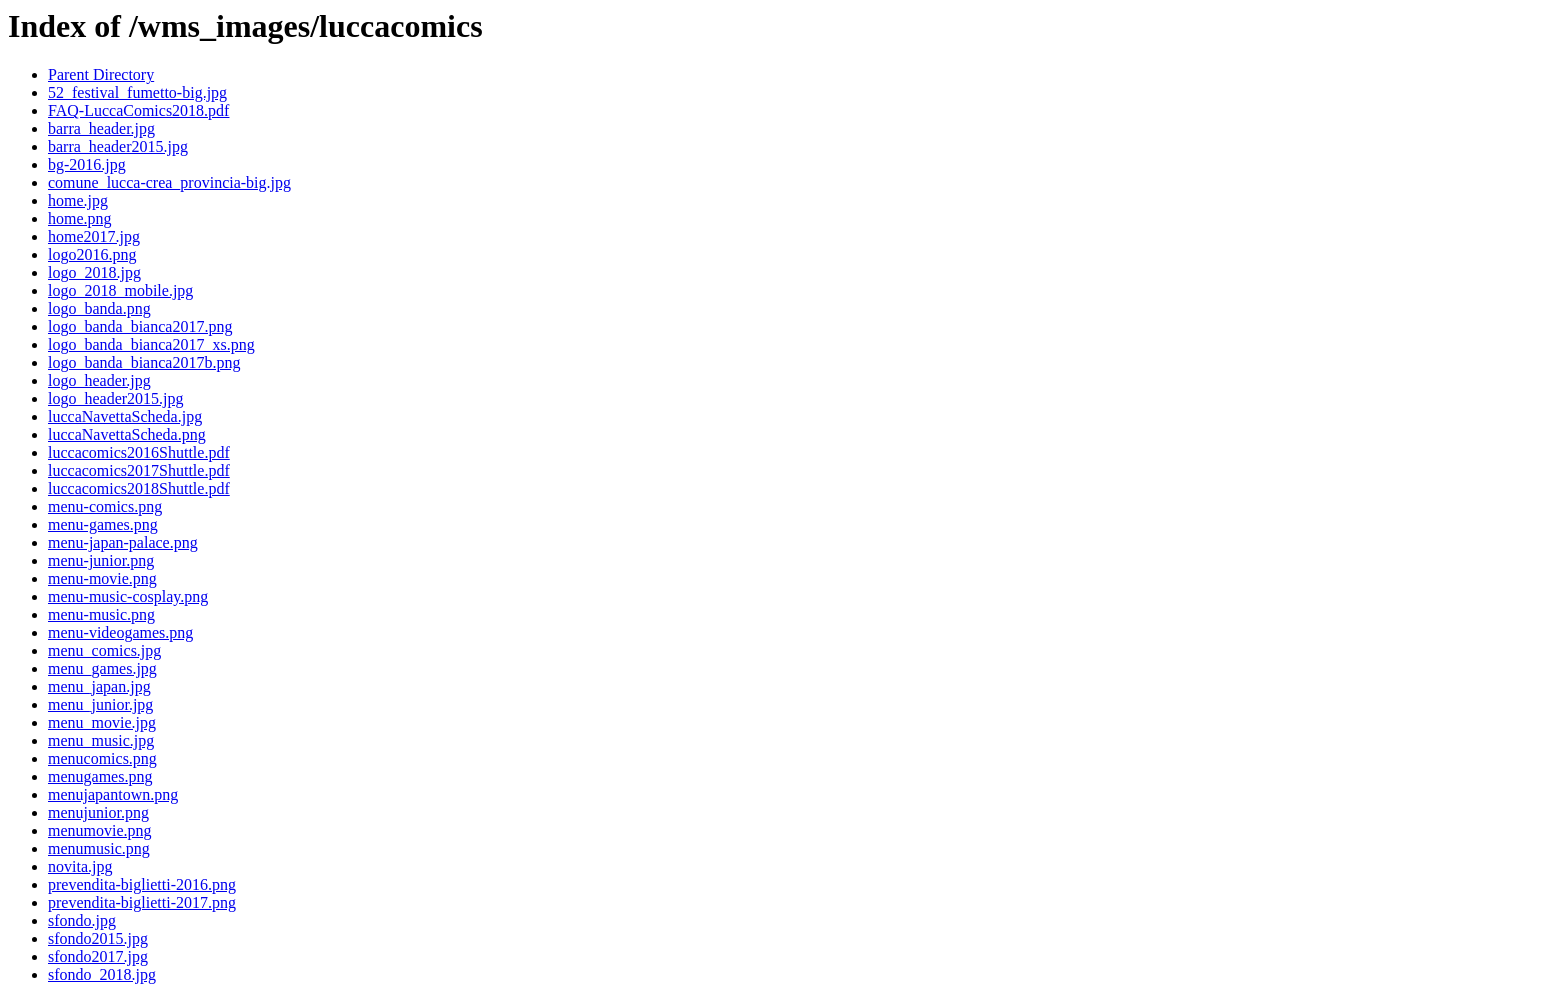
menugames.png (100, 776)
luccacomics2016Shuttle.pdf (139, 452)
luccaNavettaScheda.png (127, 434)
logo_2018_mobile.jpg (120, 290)
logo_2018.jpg (94, 272)
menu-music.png (101, 614)
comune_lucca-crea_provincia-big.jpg (169, 182)
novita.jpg (80, 866)
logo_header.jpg (99, 380)
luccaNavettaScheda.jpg (125, 416)
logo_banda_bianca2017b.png (144, 362)
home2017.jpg (94, 236)
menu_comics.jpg (104, 650)
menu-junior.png (101, 560)
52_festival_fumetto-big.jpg (137, 92)
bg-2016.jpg (87, 164)
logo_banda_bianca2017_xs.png (151, 344)
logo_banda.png (99, 308)
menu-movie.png (102, 578)
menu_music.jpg (101, 740)
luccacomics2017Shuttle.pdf (139, 470)
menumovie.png (100, 830)
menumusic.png (99, 848)
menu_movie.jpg (102, 722)
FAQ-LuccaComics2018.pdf (138, 110)
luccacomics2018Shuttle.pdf (139, 488)
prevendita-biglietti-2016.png (142, 884)
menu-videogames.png (120, 632)
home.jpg (78, 200)
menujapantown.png (113, 794)
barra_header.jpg (101, 128)
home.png (80, 218)
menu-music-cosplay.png (128, 596)
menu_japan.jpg (99, 686)
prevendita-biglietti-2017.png (142, 902)
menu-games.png (103, 524)
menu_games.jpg (102, 668)
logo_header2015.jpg (116, 398)
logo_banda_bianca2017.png (140, 326)
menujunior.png (98, 812)
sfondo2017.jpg (98, 956)
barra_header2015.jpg (118, 146)
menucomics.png (102, 758)
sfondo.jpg (82, 920)
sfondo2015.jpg (98, 938)
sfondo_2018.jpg (102, 974)
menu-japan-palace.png (123, 542)
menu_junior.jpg (100, 704)
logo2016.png (92, 254)
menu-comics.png (105, 506)
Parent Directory (101, 74)
